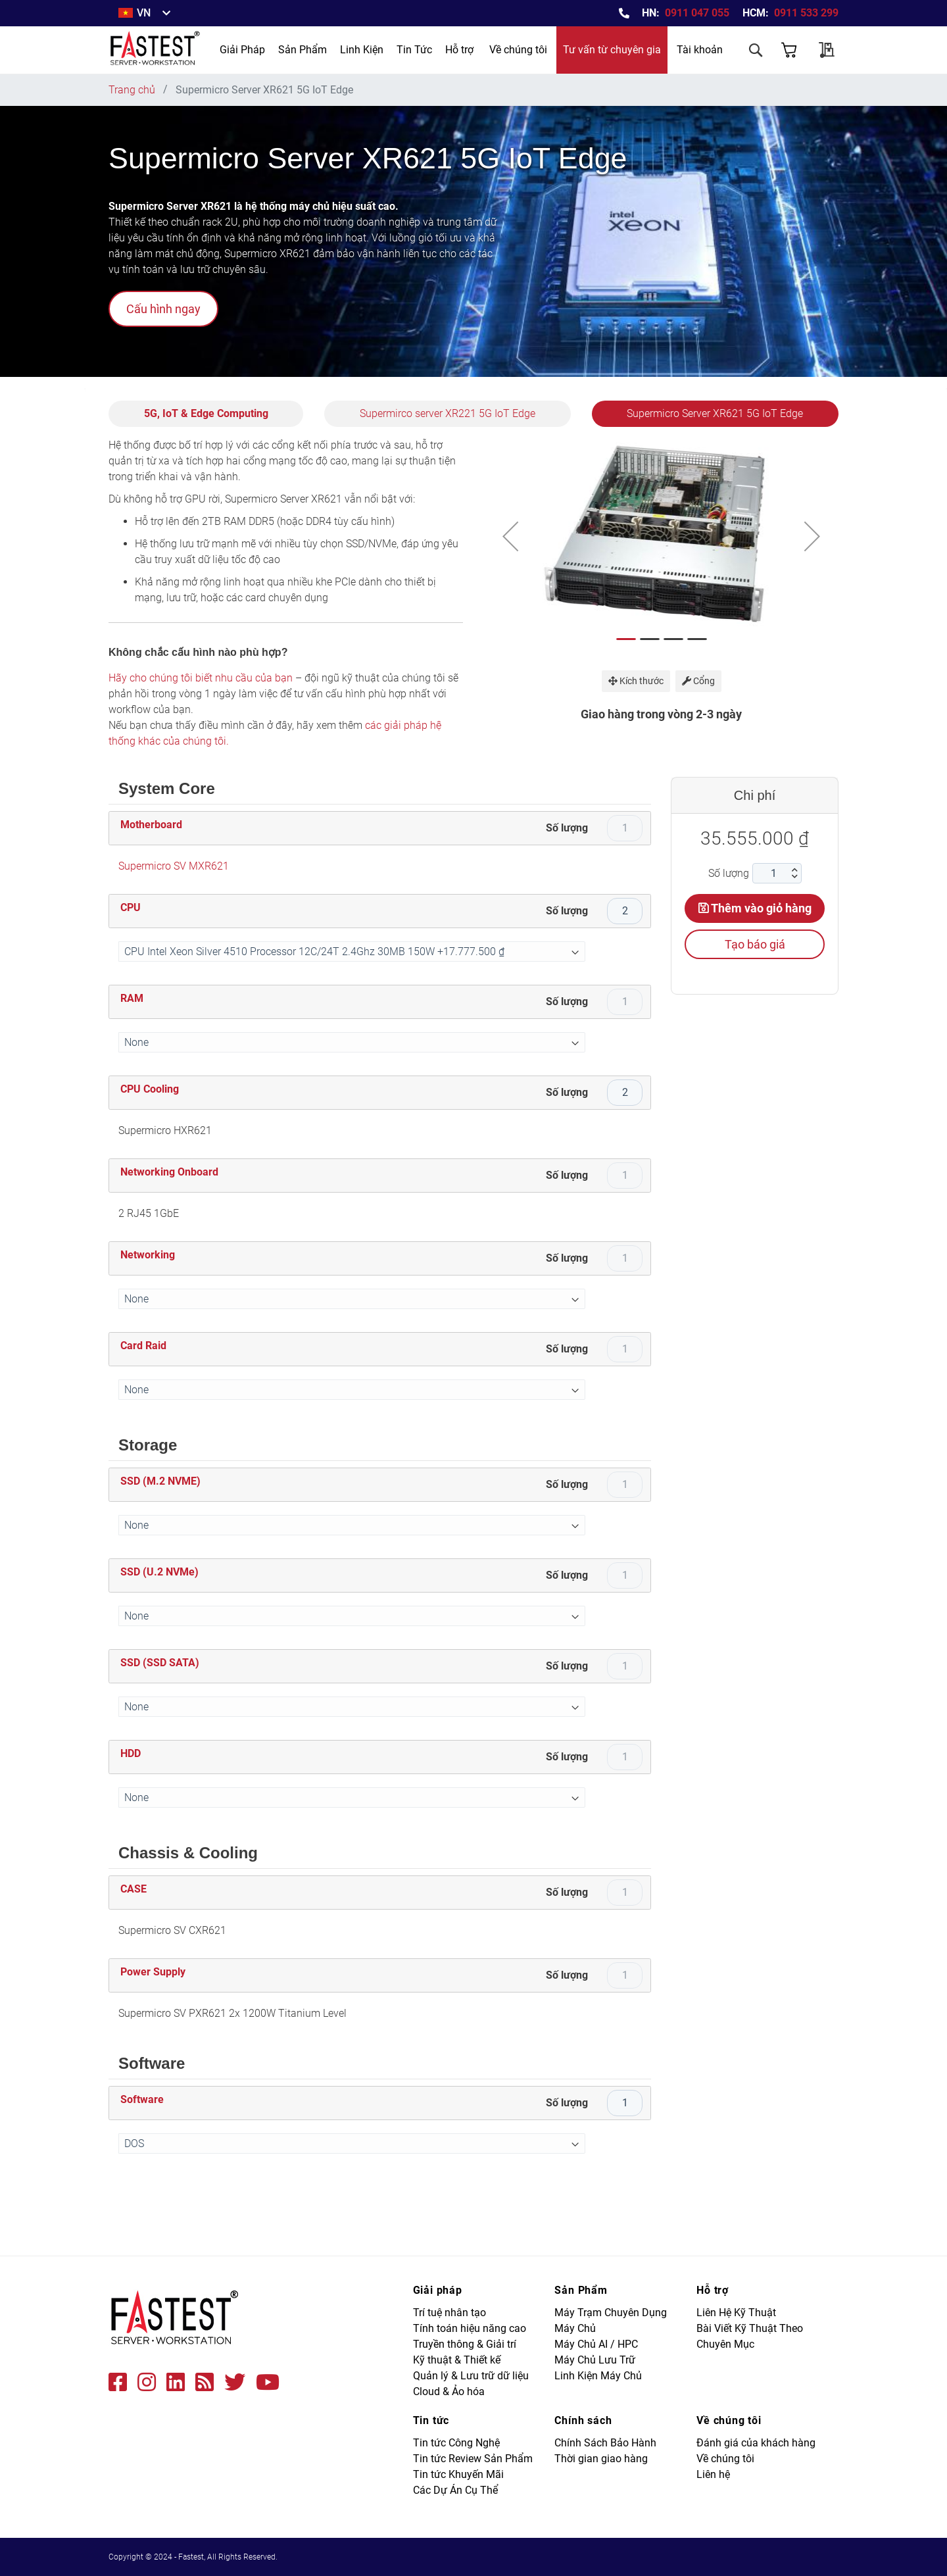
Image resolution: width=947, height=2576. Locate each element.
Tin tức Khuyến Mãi (458, 2474)
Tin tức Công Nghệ (456, 2443)
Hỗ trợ (459, 49)
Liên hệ (713, 2474)
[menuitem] (242, 50)
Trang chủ (132, 90)
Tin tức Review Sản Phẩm (473, 2458)
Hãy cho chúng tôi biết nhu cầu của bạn (201, 678)
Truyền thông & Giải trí (464, 2344)
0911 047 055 (697, 13)
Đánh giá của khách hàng (755, 2443)
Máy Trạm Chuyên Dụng (610, 2312)
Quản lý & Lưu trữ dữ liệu (471, 2375)
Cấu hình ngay (163, 309)
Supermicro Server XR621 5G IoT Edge (715, 413)
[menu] (326, 50)
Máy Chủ (575, 2328)
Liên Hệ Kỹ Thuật (736, 2312)
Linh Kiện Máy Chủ (598, 2375)
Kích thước (636, 681)
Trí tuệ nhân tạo (449, 2312)
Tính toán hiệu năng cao (469, 2328)
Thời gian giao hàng (601, 2458)
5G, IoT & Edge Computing (206, 413)
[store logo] (156, 50)
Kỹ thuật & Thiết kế (456, 2360)
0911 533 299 (806, 13)
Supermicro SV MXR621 (173, 866)
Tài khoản (700, 49)
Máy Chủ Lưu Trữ (594, 2360)
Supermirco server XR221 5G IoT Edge (447, 413)
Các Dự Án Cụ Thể (455, 2490)
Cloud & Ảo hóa (449, 2391)
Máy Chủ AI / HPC (596, 2344)
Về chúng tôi (518, 49)
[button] (510, 536)
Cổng (698, 681)
